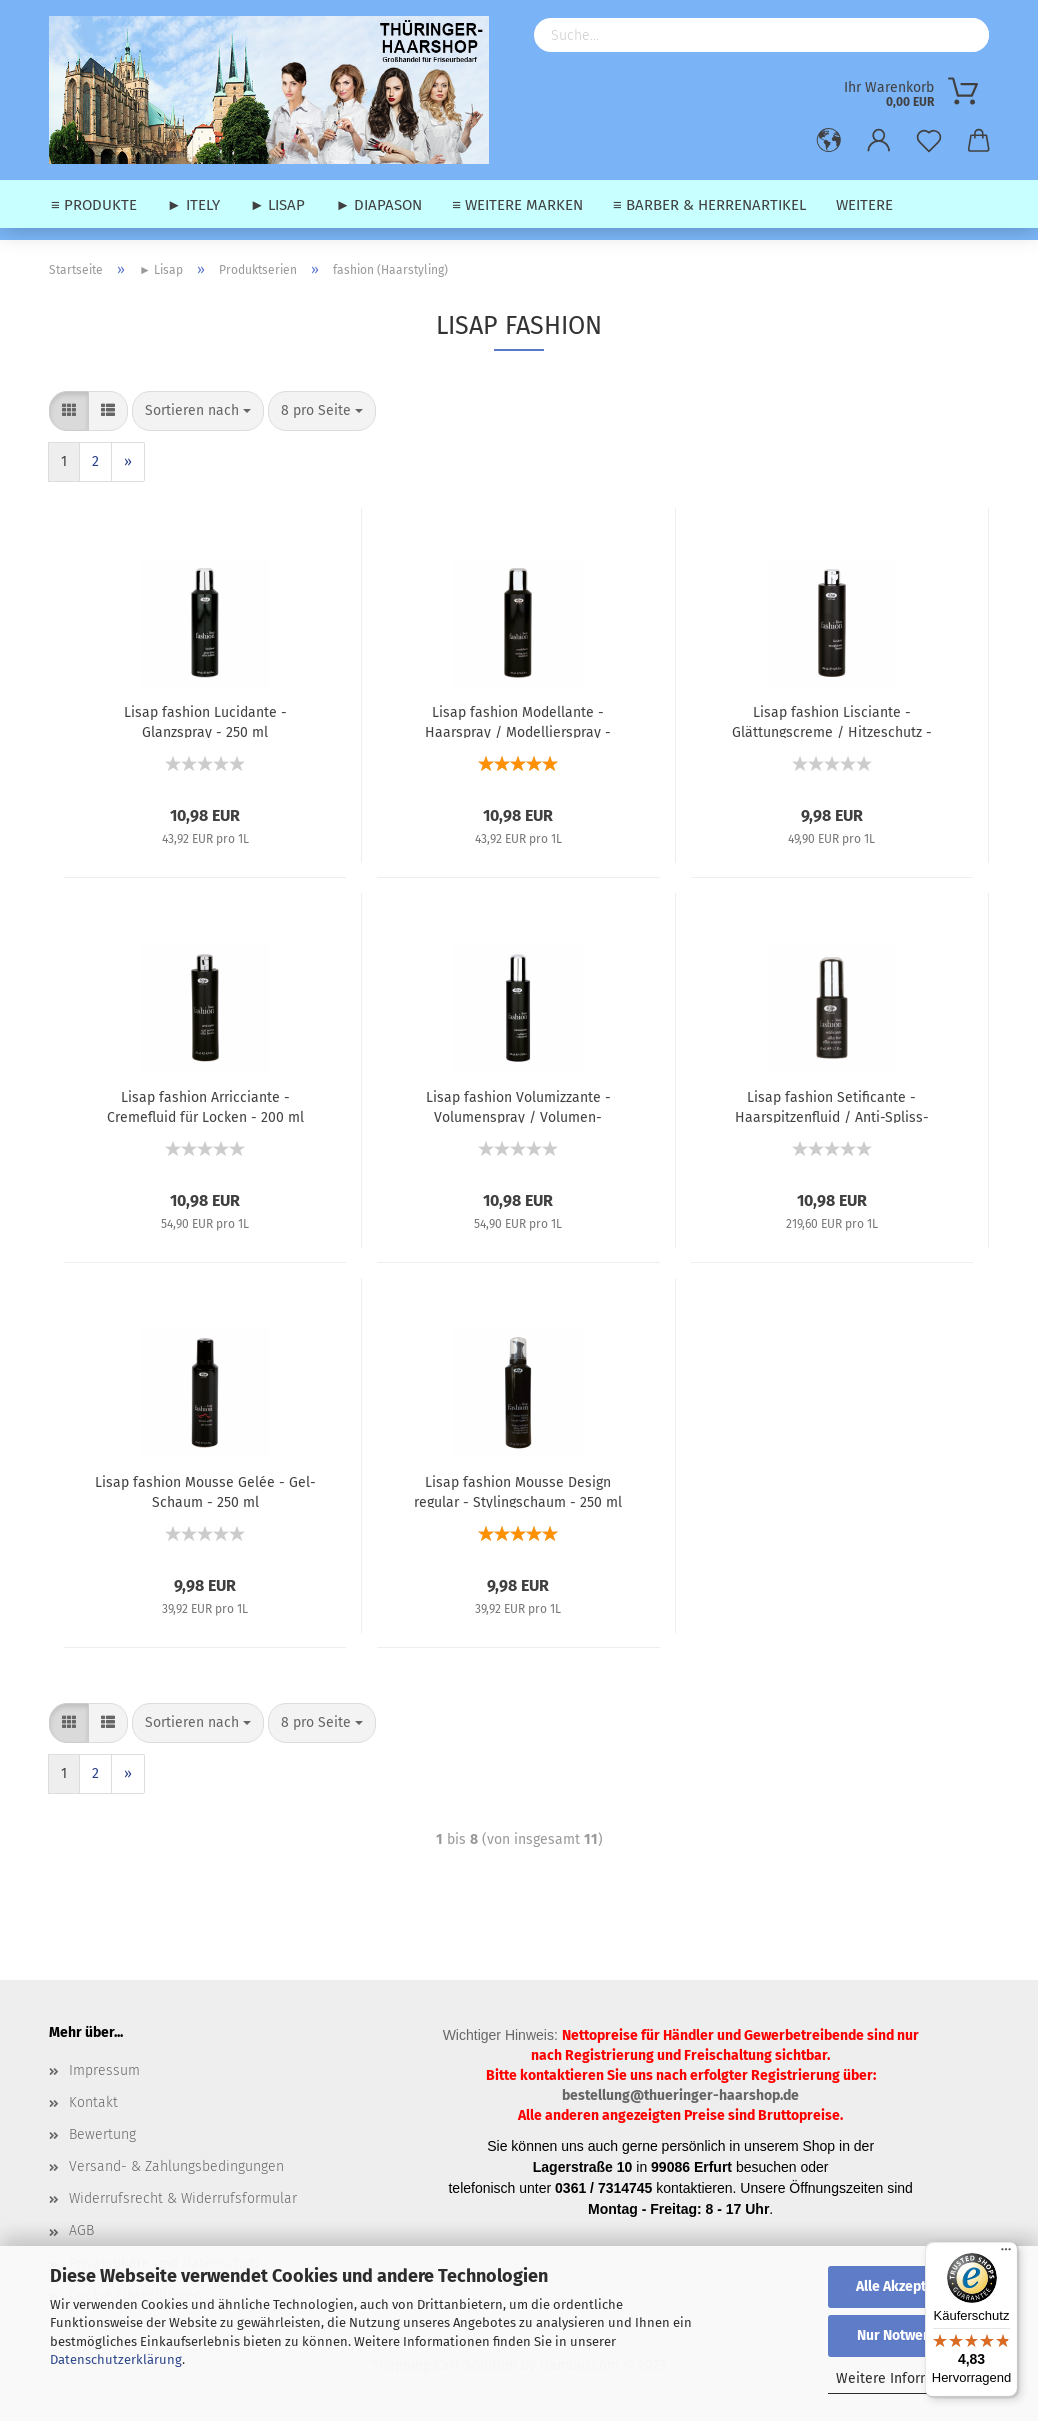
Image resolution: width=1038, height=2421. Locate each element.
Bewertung (102, 2134)
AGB (81, 2230)
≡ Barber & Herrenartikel (709, 205)
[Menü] (1006, 2254)
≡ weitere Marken (517, 205)
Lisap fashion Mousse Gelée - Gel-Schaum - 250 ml (205, 1491)
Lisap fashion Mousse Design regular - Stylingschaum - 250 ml (518, 1491)
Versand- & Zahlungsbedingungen (176, 2166)
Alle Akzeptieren (908, 2286)
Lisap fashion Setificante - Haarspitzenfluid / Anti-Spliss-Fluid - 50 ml (832, 1106)
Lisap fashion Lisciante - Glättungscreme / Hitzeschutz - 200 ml (832, 721)
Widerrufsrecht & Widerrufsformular (183, 2198)
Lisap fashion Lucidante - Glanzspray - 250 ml (205, 721)
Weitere (864, 205)
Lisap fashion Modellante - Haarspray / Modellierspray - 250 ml (518, 721)
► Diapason (378, 205)
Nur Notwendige (908, 2335)
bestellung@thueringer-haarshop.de (680, 2095)
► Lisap (278, 205)
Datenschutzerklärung (116, 2359)
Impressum (104, 2070)
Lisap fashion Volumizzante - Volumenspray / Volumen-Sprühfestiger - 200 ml (518, 1106)
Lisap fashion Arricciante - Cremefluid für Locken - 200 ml (205, 1106)
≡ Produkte (94, 205)
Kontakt (93, 2102)
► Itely (193, 205)
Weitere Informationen (908, 2378)
